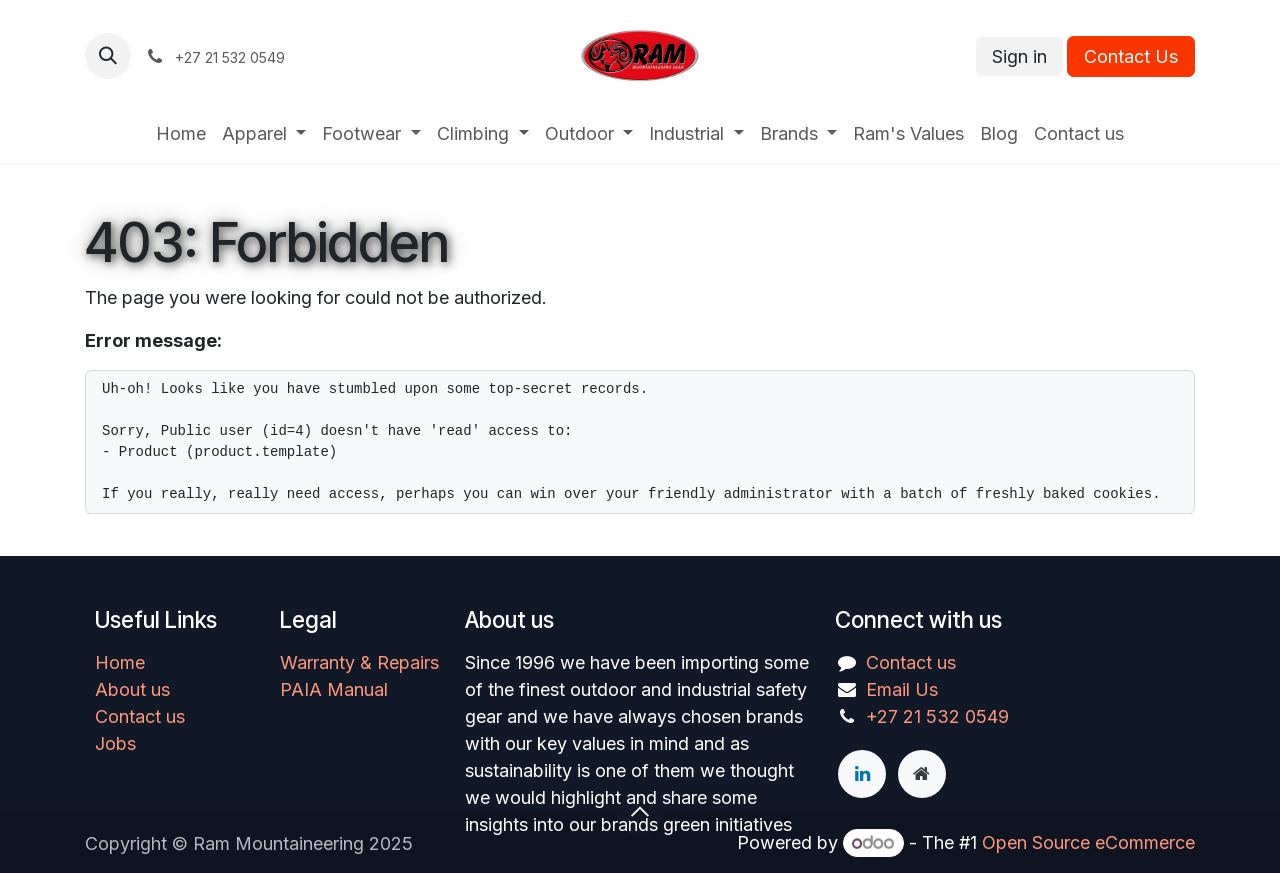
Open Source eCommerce (1088, 842)
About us (132, 689)
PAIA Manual (334, 689)
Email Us (902, 689)
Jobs (115, 743)
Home (120, 662)
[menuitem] (181, 133)
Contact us (140, 716)
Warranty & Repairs (359, 662)
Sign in (1019, 56)
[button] (108, 56)
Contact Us (1131, 56)
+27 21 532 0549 (937, 716)
